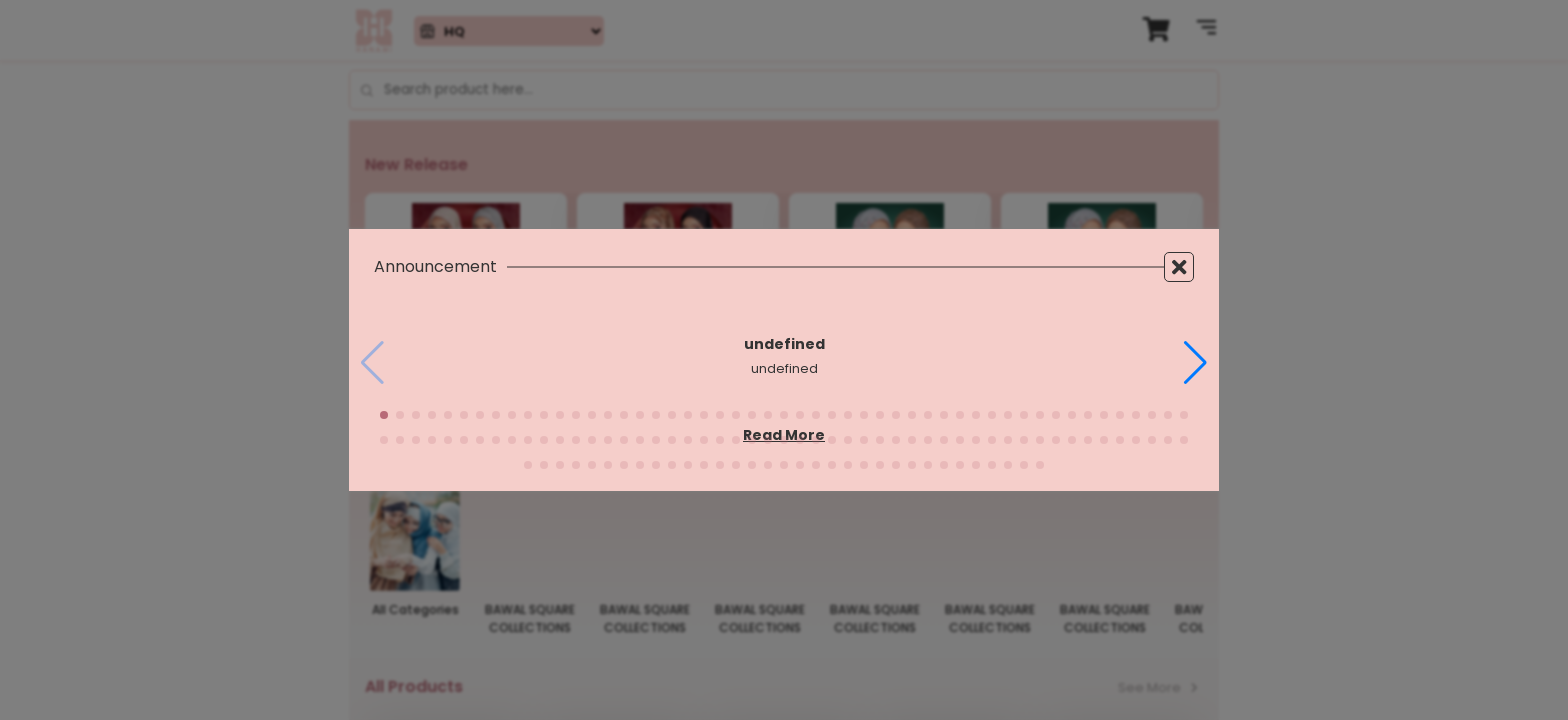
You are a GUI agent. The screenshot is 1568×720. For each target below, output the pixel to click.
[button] (1195, 363)
